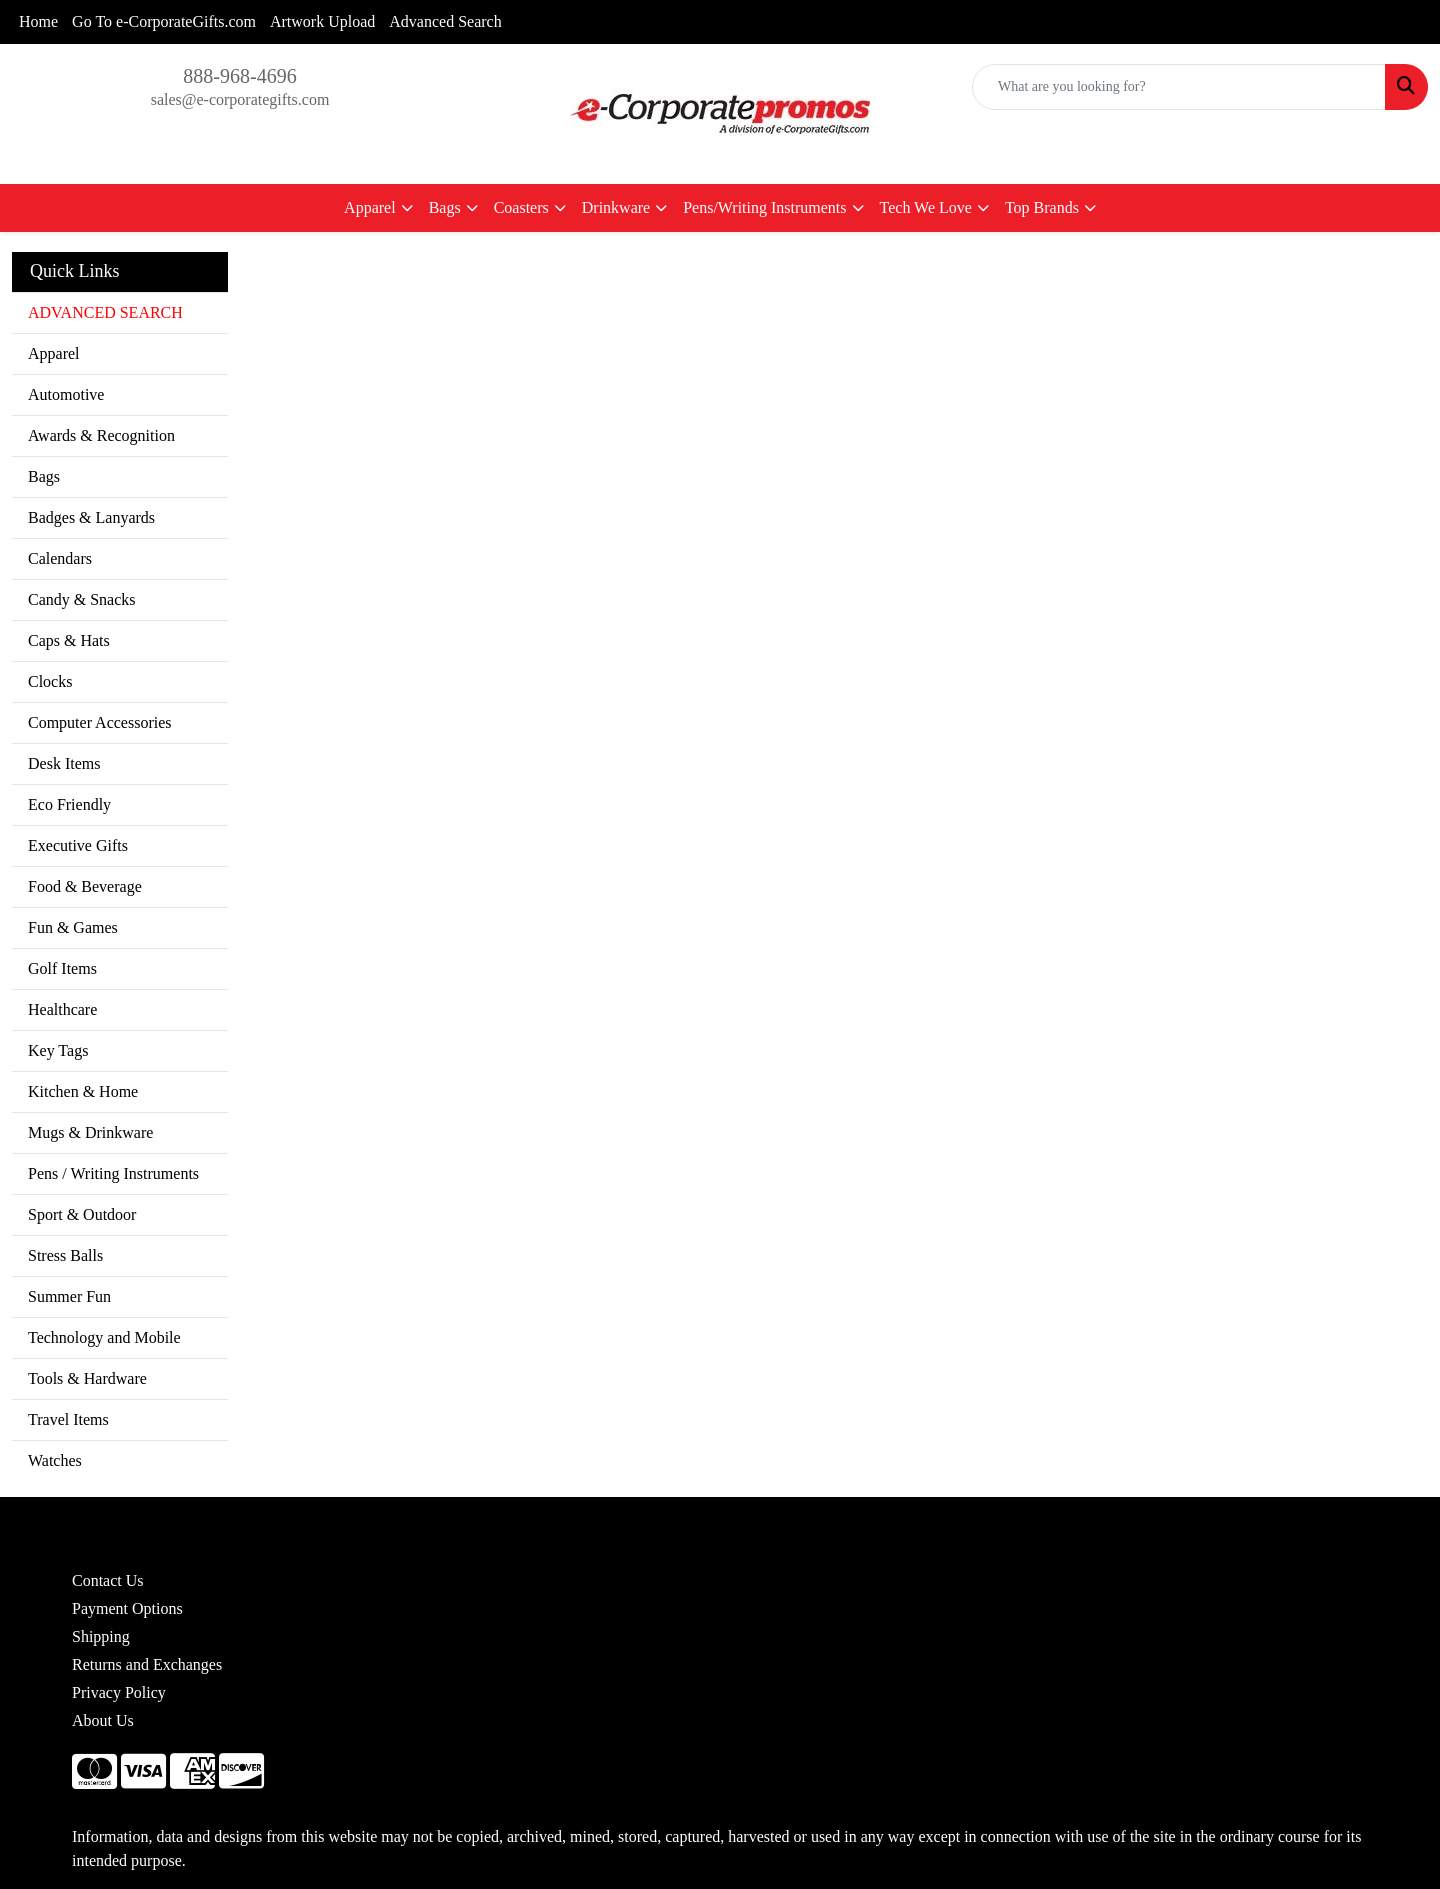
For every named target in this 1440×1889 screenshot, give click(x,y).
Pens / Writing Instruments (113, 1173)
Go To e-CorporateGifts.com (164, 21)
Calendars (60, 558)
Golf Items (62, 968)
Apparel (370, 207)
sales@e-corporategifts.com (240, 99)
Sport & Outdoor (82, 1214)
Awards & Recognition (101, 435)
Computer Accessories (100, 722)
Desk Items (64, 763)
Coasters (521, 207)
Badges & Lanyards (91, 517)
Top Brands (1042, 207)
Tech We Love (926, 207)
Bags (445, 207)
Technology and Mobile (104, 1337)
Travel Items (68, 1419)
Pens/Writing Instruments (764, 207)
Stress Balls (65, 1255)
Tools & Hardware (87, 1378)
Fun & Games (73, 927)
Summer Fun (69, 1296)
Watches (55, 1460)
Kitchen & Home (83, 1091)
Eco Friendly (69, 804)
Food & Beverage (85, 886)
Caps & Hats (69, 640)
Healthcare (62, 1009)
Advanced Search (445, 21)
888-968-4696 (239, 76)
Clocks (50, 681)
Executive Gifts (78, 845)
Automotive (66, 394)
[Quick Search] (1179, 87)
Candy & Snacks (82, 599)
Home (38, 21)
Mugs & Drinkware (90, 1132)
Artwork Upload (322, 21)
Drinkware (616, 207)
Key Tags (58, 1050)
